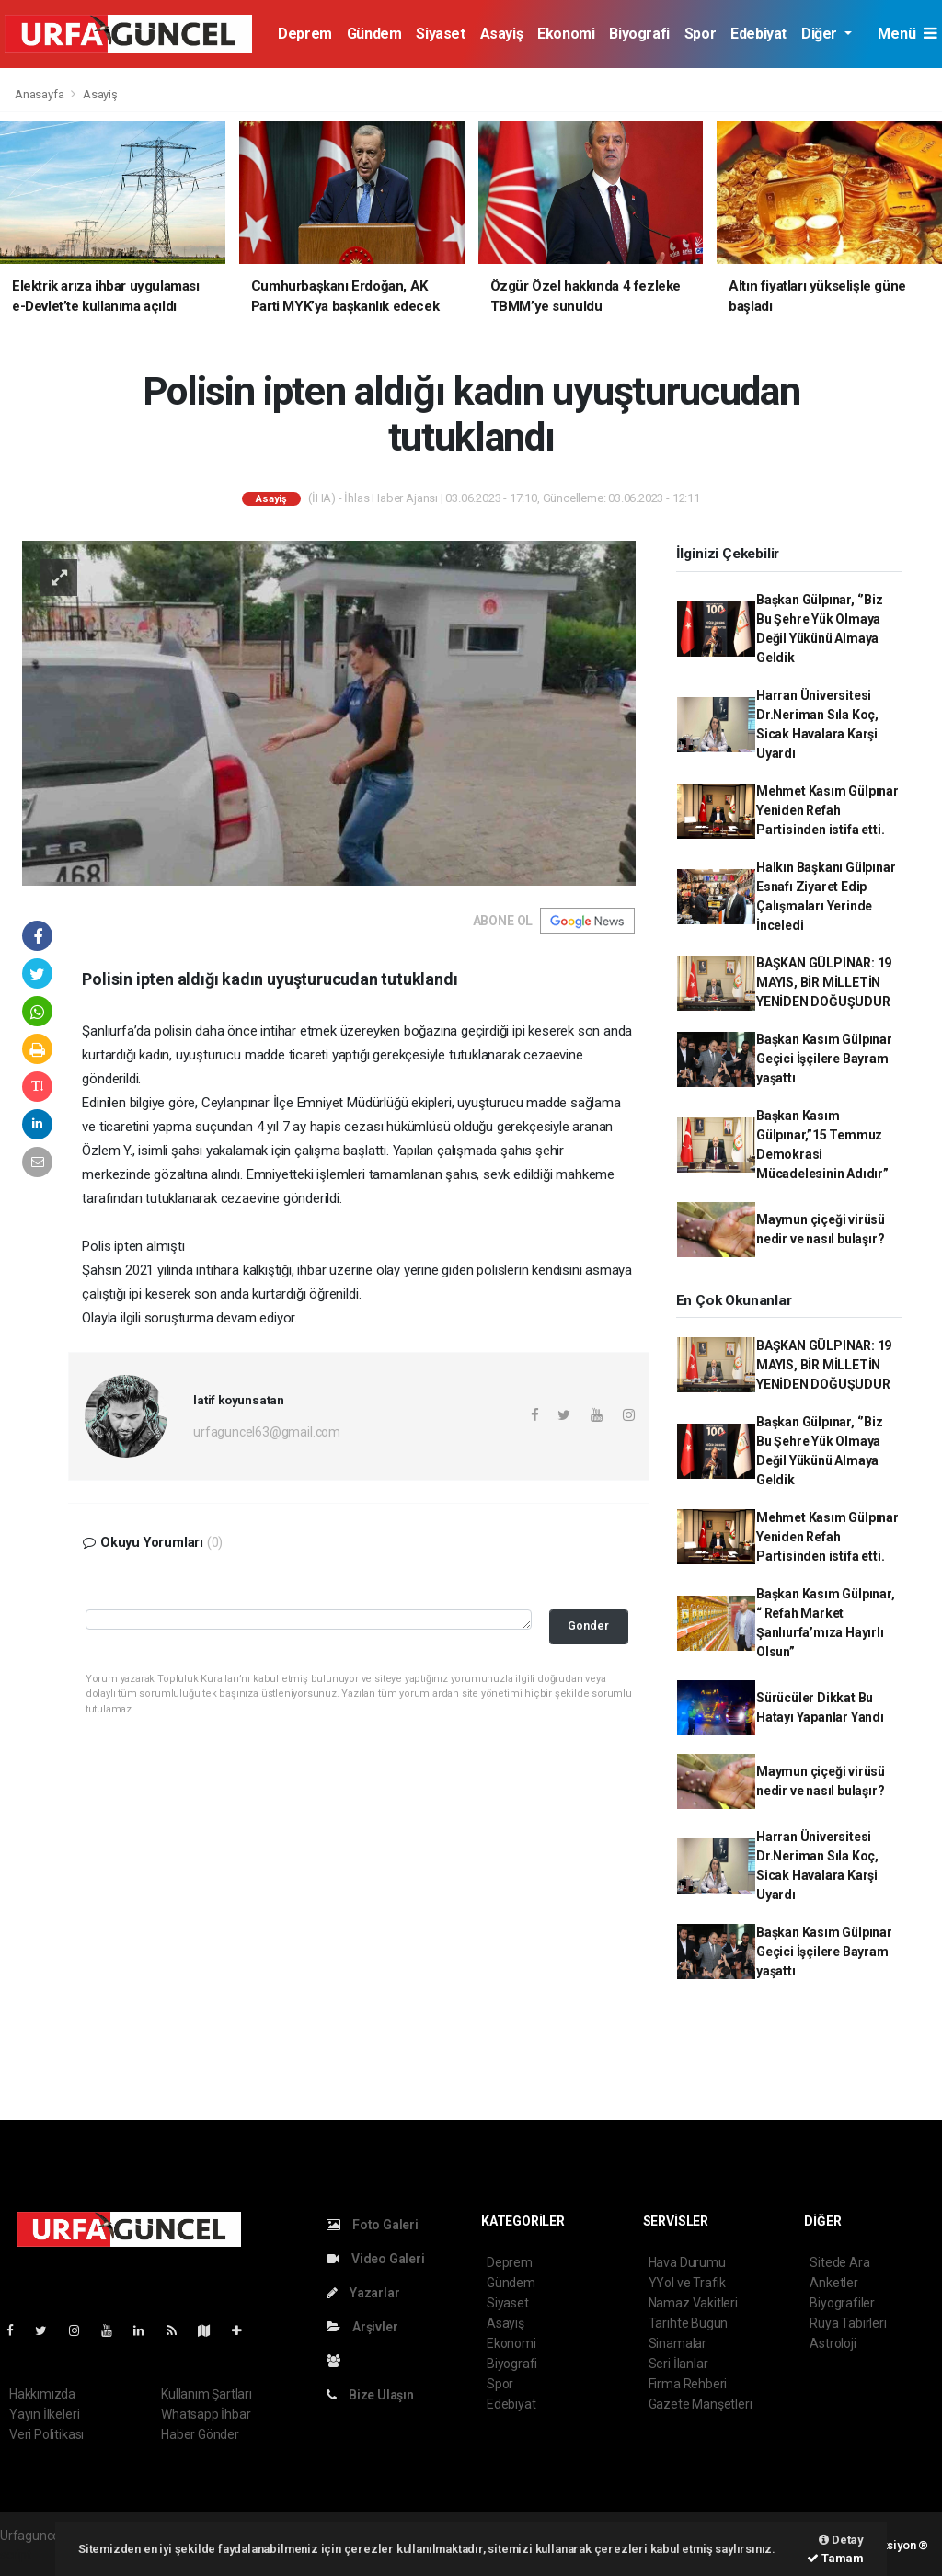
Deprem (305, 33)
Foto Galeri (373, 2224)
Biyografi (639, 33)
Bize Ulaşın (370, 2394)
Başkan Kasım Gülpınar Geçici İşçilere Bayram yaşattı (824, 1058)
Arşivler (362, 2326)
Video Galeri (375, 2258)
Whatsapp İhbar (205, 2414)
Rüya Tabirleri (848, 2323)
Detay (841, 2540)
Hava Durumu (687, 2262)
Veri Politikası (46, 2434)
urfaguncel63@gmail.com (266, 1432)
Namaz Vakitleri (693, 2303)
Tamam (835, 2558)
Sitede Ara (839, 2262)
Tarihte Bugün (689, 2323)
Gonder (588, 1625)
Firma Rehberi (688, 2383)
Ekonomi (565, 33)
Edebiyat (758, 33)
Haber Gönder (200, 2434)
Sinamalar (677, 2343)
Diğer (821, 33)
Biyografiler (842, 2303)
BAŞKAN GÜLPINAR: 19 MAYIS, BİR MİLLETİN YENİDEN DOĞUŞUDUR (823, 982)
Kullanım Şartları (206, 2394)
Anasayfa (40, 94)
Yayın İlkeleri (44, 2414)
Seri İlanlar (678, 2363)
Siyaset (440, 33)
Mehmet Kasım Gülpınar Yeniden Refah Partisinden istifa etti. (827, 810)
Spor (700, 33)
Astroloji (833, 2343)
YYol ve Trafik (687, 2282)
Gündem (374, 33)
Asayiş (501, 33)
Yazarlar (363, 2292)
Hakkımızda (42, 2394)
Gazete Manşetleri (700, 2404)
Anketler (833, 2282)
